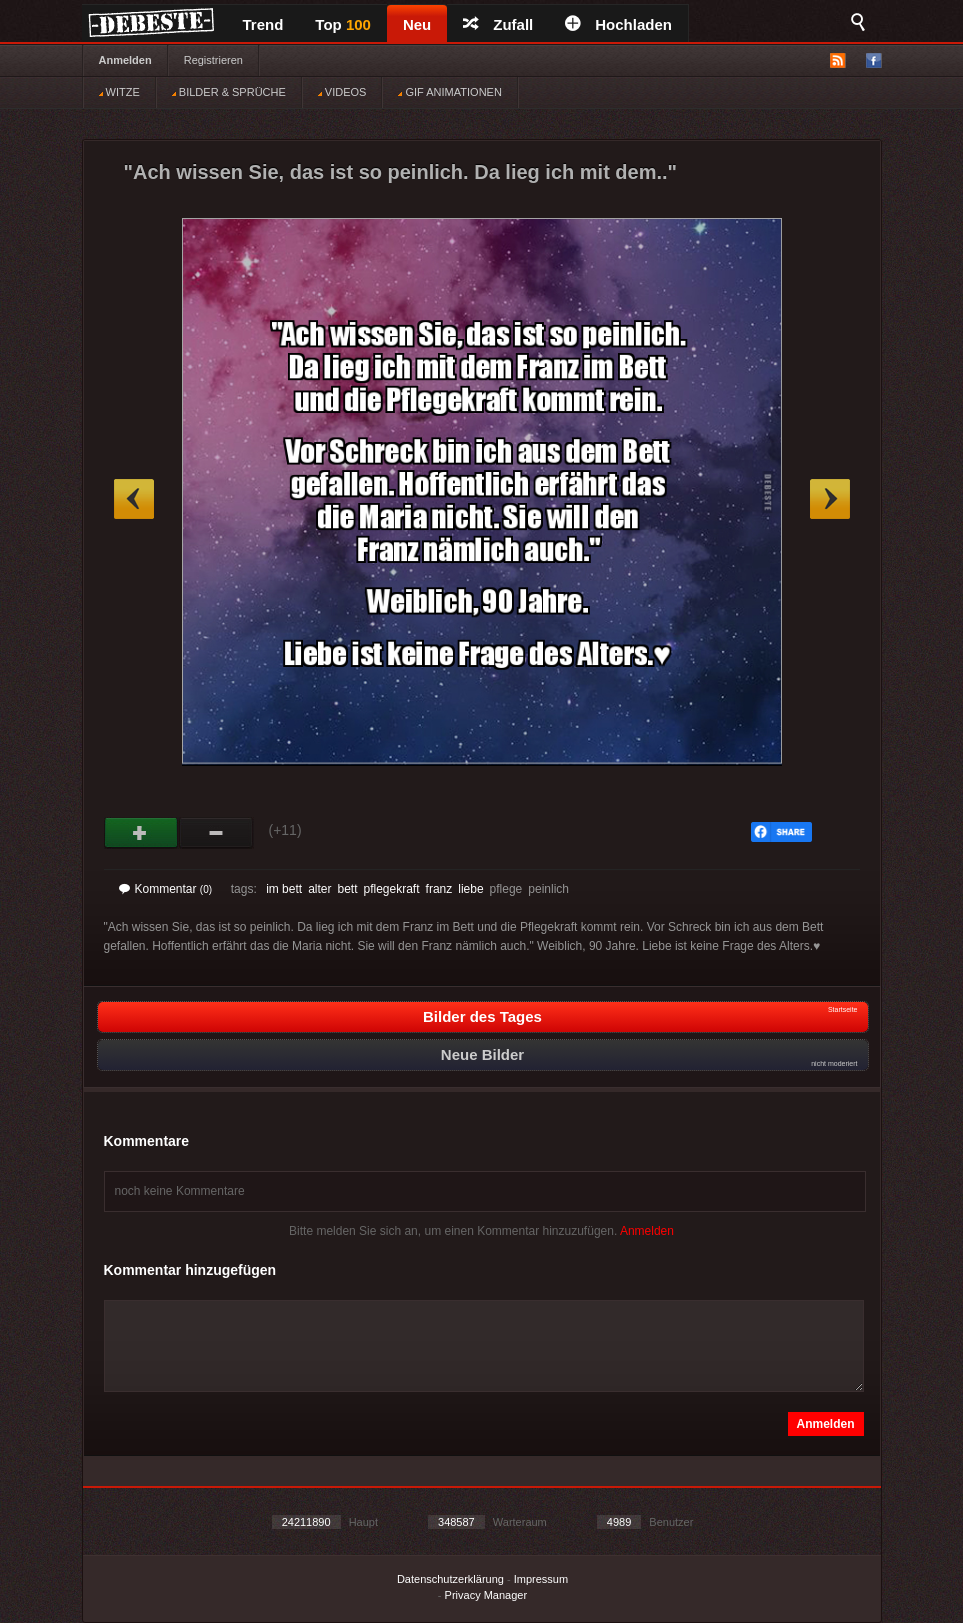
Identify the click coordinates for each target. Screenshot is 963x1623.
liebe (470, 889)
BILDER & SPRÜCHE (229, 92)
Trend (263, 24)
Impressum (541, 1579)
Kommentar (166, 889)
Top (343, 24)
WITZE (119, 92)
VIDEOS (342, 92)
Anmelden (125, 60)
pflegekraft (392, 889)
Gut (141, 833)
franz (439, 889)
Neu (417, 24)
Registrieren (213, 60)
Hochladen (618, 24)
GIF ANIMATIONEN (449, 92)
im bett (284, 889)
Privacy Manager (486, 1595)
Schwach (216, 833)
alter (319, 889)
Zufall (498, 24)
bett (347, 889)
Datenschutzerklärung (450, 1579)
